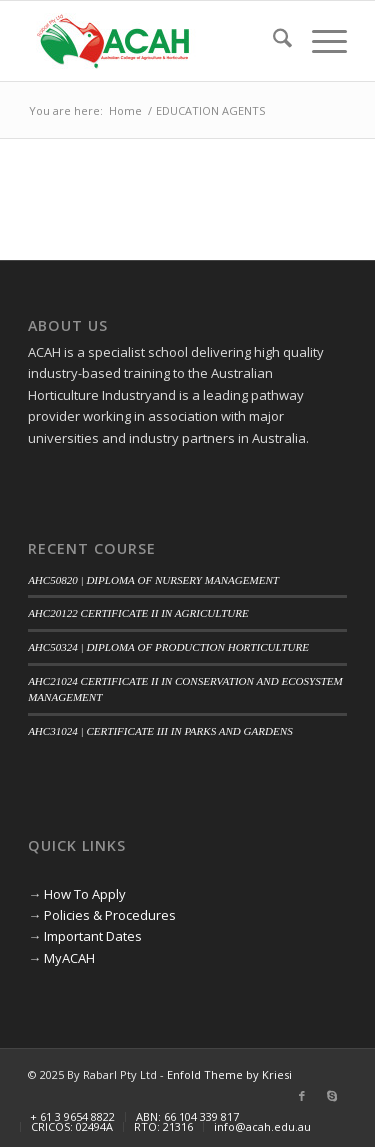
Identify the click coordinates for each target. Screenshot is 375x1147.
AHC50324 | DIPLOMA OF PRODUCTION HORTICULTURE (168, 647)
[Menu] (319, 41)
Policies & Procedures (110, 915)
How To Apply (85, 894)
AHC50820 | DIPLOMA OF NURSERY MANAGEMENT (153, 580)
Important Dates (93, 936)
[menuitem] (272, 41)
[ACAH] (155, 41)
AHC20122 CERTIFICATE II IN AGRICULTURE (138, 613)
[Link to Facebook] (302, 1096)
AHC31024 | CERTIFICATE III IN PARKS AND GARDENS (160, 731)
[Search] (272, 41)
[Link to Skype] (332, 1096)
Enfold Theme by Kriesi (229, 1074)
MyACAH (69, 958)
